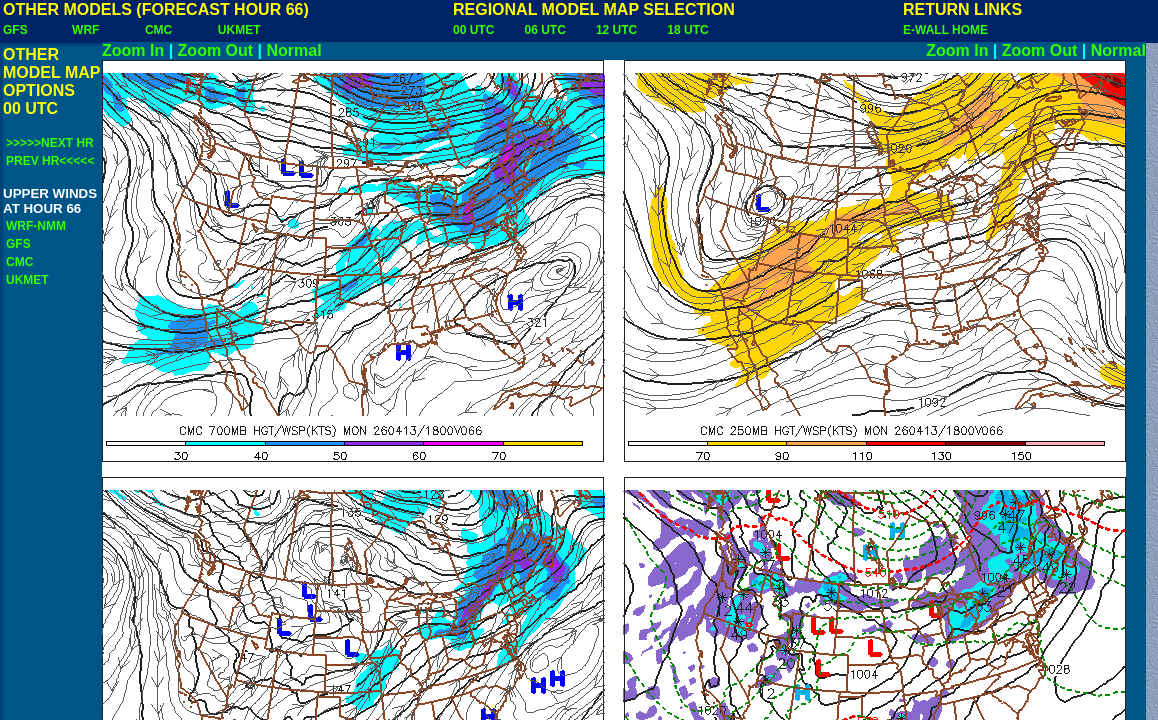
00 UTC (473, 30)
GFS (15, 30)
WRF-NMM (36, 226)
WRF (85, 30)
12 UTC (616, 30)
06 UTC (544, 30)
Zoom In (133, 50)
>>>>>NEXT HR (50, 143)
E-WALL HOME (945, 30)
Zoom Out (216, 50)
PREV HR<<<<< (50, 161)
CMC (158, 30)
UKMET (239, 30)
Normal (294, 50)
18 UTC (687, 30)
